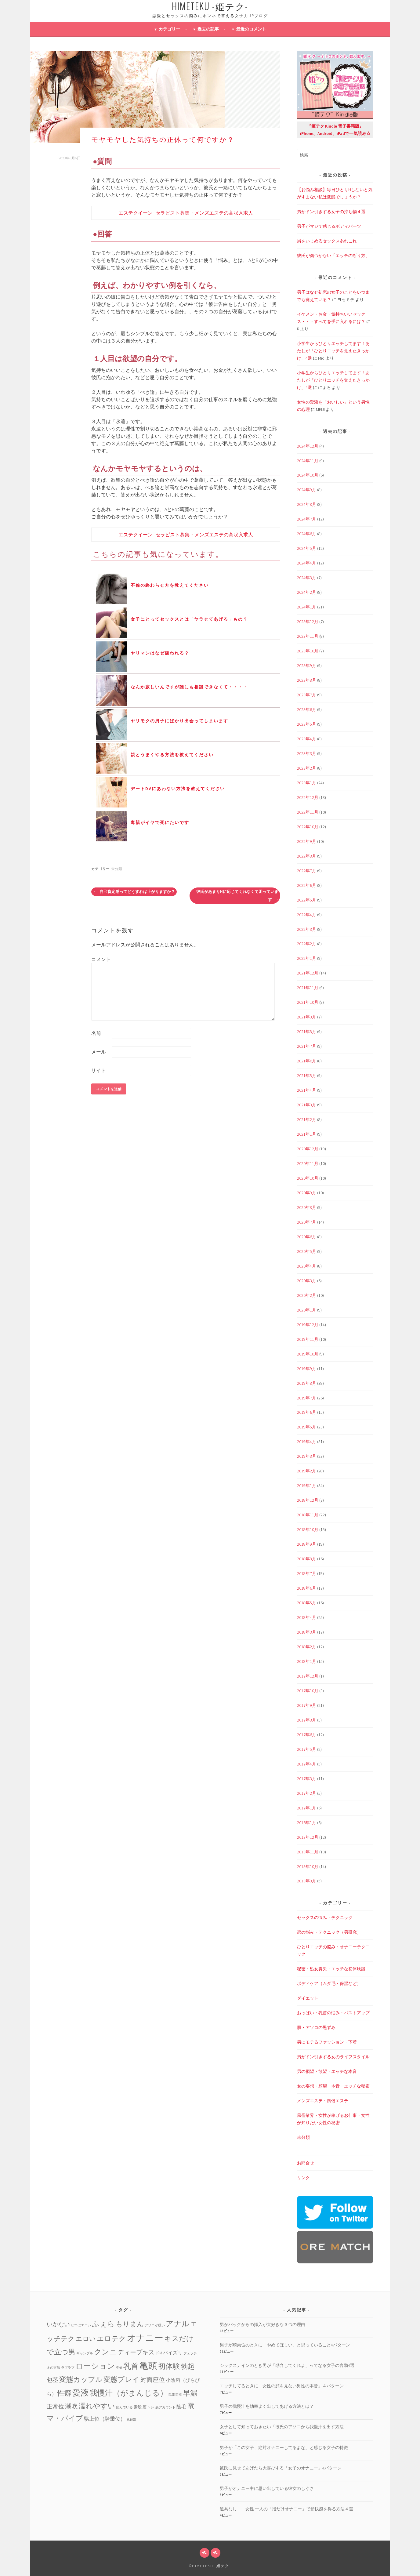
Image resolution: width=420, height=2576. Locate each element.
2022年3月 (306, 929)
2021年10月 (307, 1002)
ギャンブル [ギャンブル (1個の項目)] (84, 2353)
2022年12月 (307, 797)
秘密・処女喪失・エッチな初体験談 (331, 1969)
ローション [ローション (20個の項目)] (95, 2366)
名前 (96, 1033)
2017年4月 (306, 1764)
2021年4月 (306, 1090)
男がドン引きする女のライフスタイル (333, 2056)
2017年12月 (307, 1676)
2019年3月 (306, 1456)
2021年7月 (306, 1046)
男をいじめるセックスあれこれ (327, 241)
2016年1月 (306, 1822)
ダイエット (307, 1998)
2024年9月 (306, 489)
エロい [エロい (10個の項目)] (86, 2339)
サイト (98, 1070)
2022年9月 (306, 841)
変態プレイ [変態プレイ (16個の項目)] (121, 2379)
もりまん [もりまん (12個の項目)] (130, 2324)
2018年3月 (306, 1632)
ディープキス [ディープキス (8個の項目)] (136, 2352)
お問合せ (305, 2163)
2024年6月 (306, 533)
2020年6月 (306, 1236)
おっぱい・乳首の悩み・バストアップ (333, 2012)
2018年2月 (306, 1646)
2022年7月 (306, 870)
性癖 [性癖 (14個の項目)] (64, 2393)
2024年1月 (306, 607)
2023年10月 (307, 651)
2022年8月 (306, 856)
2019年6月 (306, 1412)
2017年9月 (306, 1705)
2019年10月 (307, 1354)
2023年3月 (306, 753)
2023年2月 (306, 768)
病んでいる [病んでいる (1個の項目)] (124, 2407)
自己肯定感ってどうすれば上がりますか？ (134, 891)
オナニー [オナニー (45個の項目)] (145, 2337)
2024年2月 (306, 592)
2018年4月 (306, 1617)
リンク (303, 2177)
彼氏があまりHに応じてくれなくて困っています (237, 895)
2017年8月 (306, 1720)
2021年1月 (306, 1134)
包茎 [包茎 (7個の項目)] (52, 2379)
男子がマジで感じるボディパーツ (329, 226)
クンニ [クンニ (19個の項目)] (105, 2351)
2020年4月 (306, 1266)
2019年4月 (306, 1441)
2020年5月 (306, 1251)
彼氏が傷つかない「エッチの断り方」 (333, 255)
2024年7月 (306, 519)
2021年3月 (306, 1105)
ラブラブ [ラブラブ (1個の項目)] (67, 2368)
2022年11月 (307, 812)
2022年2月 (306, 943)
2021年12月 (307, 973)
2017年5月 (306, 1749)
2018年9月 (306, 1544)
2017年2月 (306, 1793)
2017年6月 (306, 1734)
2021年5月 (306, 1075)
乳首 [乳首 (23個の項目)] (131, 2366)
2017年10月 (307, 1690)
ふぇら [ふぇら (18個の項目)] (103, 2323)
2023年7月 (306, 695)
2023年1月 (306, 782)
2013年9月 (306, 1881)
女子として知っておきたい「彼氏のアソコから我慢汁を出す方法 (282, 2426)
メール (98, 1052)
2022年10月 (307, 826)
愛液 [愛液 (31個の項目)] (80, 2392)
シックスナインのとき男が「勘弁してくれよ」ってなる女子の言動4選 (287, 2365)
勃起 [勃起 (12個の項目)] (187, 2366)
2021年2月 (306, 1119)
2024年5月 (306, 548)
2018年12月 (307, 1500)
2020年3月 (306, 1280)
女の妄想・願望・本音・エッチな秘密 (333, 2086)
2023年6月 (306, 709)
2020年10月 (307, 1178)
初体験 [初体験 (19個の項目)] (169, 2366)
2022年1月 (306, 958)
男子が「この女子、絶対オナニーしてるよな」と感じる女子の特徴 (284, 2447)
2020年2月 (306, 1295)
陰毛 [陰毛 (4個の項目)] (181, 2407)
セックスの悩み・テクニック (325, 1917)
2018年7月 (306, 1573)
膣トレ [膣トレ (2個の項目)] (148, 2407)
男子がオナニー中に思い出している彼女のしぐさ (267, 2488)
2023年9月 (306, 665)
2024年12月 (307, 446)
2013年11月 (307, 1852)
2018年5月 (306, 1602)
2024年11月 (307, 460)
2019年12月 (307, 1324)
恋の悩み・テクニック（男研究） (329, 1932)
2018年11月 (307, 1515)
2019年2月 (306, 1471)
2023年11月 (307, 636)
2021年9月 (306, 1017)
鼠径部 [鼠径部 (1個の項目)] (131, 2420)
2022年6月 (306, 885)
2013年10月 (307, 1866)
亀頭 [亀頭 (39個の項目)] (148, 2365)
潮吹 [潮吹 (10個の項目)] (71, 2406)
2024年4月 (306, 563)
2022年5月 (306, 900)
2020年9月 (306, 1192)
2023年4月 (306, 739)
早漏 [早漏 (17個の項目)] (190, 2393)
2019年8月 (306, 1383)
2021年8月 (306, 1031)
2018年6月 (306, 1588)
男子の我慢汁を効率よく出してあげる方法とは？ (267, 2406)
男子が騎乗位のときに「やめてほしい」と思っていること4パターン (285, 2345)
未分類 (116, 868)
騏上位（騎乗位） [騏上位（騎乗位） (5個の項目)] (104, 2418)
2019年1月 (306, 1485)
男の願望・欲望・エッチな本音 (327, 2071)
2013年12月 (307, 1837)
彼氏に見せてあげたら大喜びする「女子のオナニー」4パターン (281, 2468)
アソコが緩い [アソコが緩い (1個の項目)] (155, 2325)
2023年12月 (307, 621)
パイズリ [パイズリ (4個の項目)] (173, 2352)
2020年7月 (306, 1222)
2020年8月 (306, 1207)
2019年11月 (307, 1339)
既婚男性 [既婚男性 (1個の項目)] (175, 2394)
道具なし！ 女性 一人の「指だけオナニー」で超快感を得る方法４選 (286, 2509)
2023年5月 (306, 724)
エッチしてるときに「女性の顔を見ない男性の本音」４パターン (282, 2386)
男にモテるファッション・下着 (327, 2042)
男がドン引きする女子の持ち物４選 (331, 211)
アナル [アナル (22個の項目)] (178, 2323)
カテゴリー (169, 29)
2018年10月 (307, 1529)
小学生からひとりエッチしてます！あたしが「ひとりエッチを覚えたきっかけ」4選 (333, 351)
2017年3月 (306, 1778)
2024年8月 (306, 504)
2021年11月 (307, 987)
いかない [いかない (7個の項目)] (58, 2324)
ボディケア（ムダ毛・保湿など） (329, 1983)
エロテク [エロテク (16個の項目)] (111, 2338)
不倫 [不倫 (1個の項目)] (119, 2368)
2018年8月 (306, 1559)
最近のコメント (251, 29)
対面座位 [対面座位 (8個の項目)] (152, 2379)
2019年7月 (306, 1398)
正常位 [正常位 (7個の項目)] (55, 2406)
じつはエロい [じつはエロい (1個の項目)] (81, 2325)
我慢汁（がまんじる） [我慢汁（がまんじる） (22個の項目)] (129, 2393)
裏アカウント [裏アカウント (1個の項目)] (165, 2407)
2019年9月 (306, 1368)
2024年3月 (306, 577)
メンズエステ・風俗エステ (322, 2100)
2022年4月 (306, 914)
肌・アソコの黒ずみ (316, 2027)
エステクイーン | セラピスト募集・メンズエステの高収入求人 (185, 213)
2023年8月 (306, 680)
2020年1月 (306, 1310)
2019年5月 (306, 1427)
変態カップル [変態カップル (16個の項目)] (81, 2379)
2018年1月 (306, 1661)
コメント (101, 959)
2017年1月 (306, 1808)
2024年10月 (307, 475)
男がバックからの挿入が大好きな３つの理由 (262, 2324)
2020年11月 (307, 1163)
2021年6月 (306, 1061)
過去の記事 (208, 29)
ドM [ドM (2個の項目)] (158, 2353)
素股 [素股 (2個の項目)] (138, 2407)
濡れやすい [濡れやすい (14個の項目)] (97, 2406)
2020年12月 (307, 1149)
